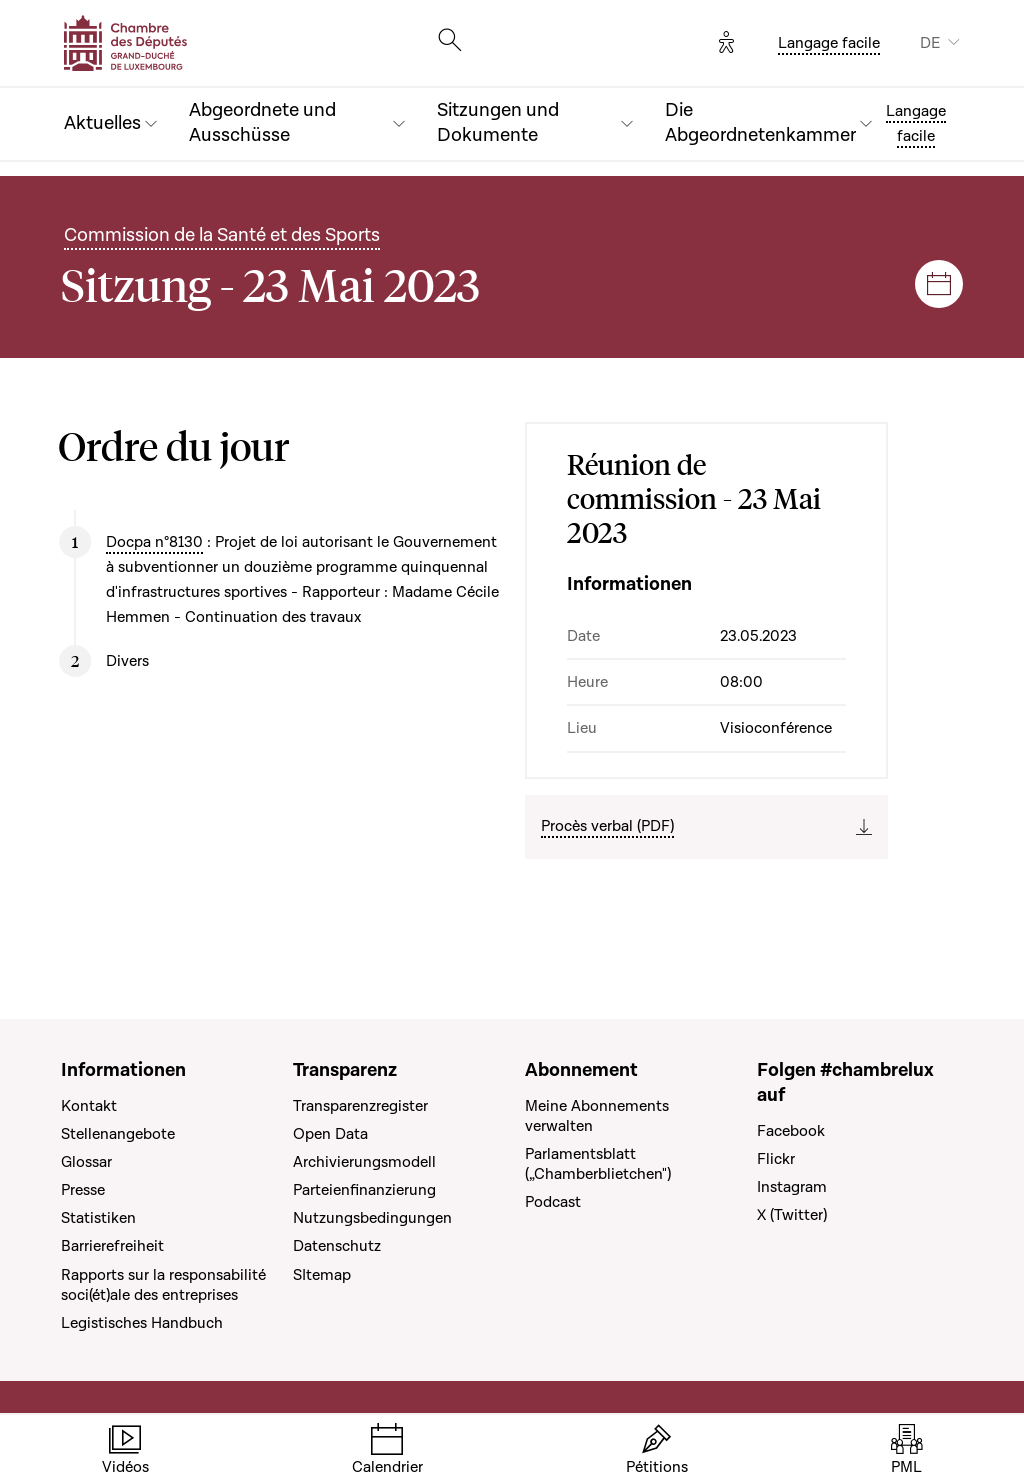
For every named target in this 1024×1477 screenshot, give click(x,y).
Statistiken (98, 1218)
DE (930, 43)
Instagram (792, 1187)
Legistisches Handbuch (142, 1323)
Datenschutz (337, 1246)
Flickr (776, 1159)
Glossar (86, 1162)
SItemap (322, 1275)
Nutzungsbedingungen (372, 1218)
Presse (83, 1190)
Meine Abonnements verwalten (597, 1116)
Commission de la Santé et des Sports (222, 235)
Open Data (330, 1134)
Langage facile (829, 43)
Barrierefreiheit (112, 1246)
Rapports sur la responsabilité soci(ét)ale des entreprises (163, 1285)
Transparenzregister (360, 1106)
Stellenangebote (118, 1134)
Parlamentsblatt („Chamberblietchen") (598, 1164)
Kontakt (89, 1106)
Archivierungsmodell (364, 1162)
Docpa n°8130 (154, 542)
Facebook (791, 1131)
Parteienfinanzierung (364, 1190)
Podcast (553, 1202)
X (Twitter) (792, 1215)
